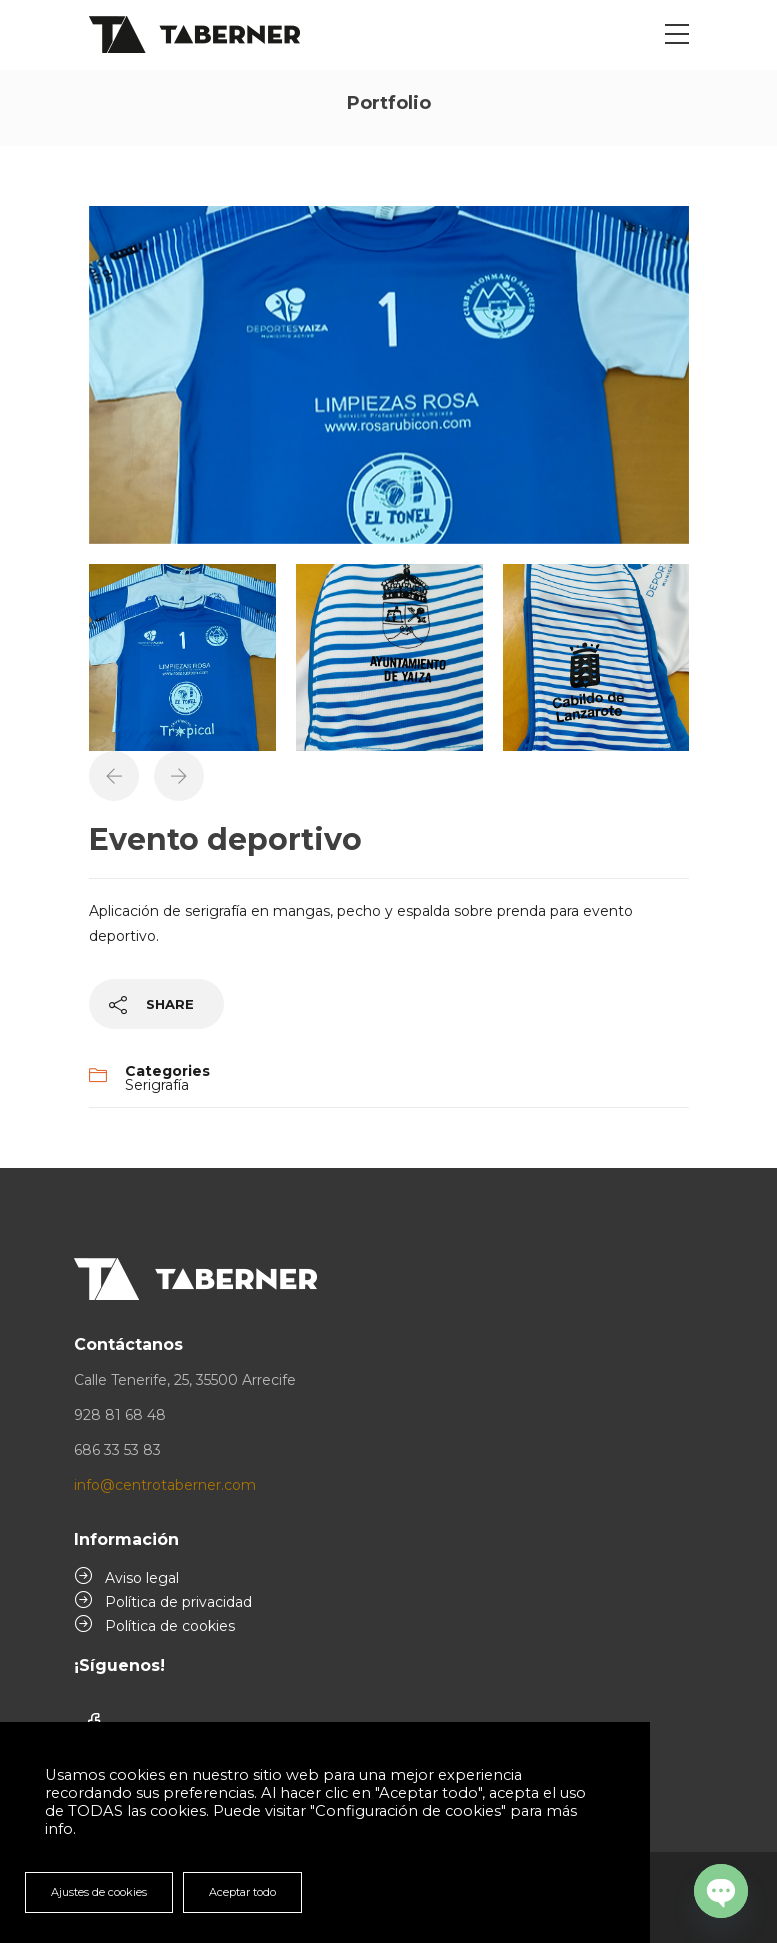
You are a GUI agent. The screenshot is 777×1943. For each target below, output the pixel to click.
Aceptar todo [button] (242, 1892)
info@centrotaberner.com (165, 1485)
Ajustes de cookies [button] (99, 1892)
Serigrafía (157, 1085)
